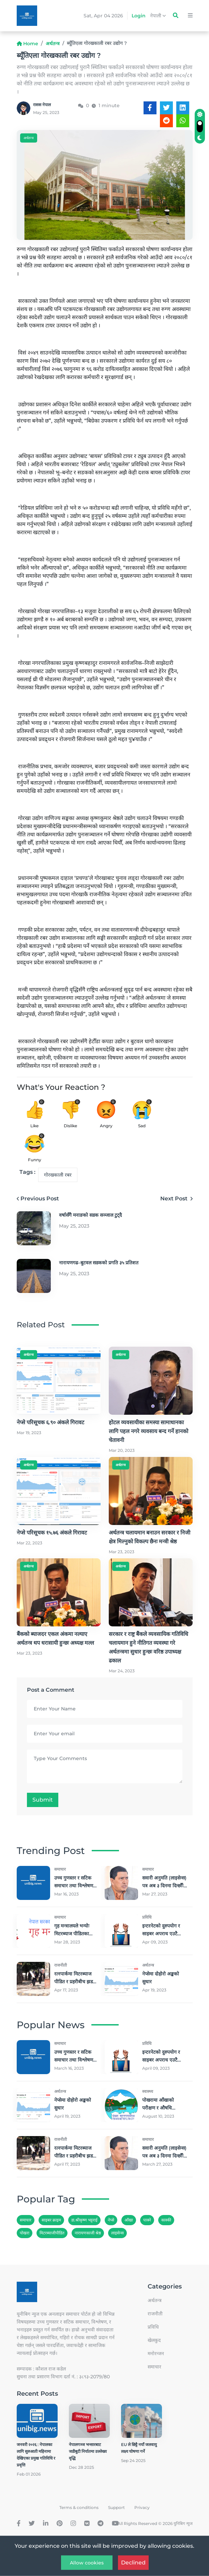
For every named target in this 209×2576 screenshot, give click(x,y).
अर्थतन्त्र (53, 43)
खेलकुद (154, 2340)
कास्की (166, 2219)
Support (116, 2507)
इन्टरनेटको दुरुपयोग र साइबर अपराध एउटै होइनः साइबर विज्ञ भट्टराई (164, 1934)
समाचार (25, 2219)
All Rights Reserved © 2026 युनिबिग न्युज (155, 2523)
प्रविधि (153, 2327)
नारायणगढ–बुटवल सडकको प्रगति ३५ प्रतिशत (98, 1263)
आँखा (128, 2219)
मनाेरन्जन (156, 2353)
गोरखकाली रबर (58, 1175)
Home (28, 43)
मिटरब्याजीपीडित (52, 2232)
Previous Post (38, 1198)
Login (139, 16)
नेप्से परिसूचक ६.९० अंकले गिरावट (50, 1422)
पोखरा (24, 2232)
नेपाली (158, 16)
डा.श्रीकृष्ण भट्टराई (84, 2219)
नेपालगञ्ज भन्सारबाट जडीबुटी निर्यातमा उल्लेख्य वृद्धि (88, 2451)
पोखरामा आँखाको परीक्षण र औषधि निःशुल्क (158, 2108)
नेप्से (111, 2219)
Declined (133, 2562)
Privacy (142, 2507)
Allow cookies (87, 2563)
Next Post (176, 1198)
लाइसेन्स (117, 2232)
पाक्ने (147, 2219)
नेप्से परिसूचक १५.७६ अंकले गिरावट (52, 1532)
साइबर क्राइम (51, 2219)
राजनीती (155, 2314)
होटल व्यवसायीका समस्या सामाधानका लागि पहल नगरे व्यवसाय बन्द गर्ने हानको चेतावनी (148, 1431)
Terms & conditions (79, 2507)
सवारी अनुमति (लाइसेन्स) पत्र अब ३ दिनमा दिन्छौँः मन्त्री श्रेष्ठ (164, 1886)
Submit (42, 1799)
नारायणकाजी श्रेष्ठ (88, 2232)
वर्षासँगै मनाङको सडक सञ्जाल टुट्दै (90, 1215)
